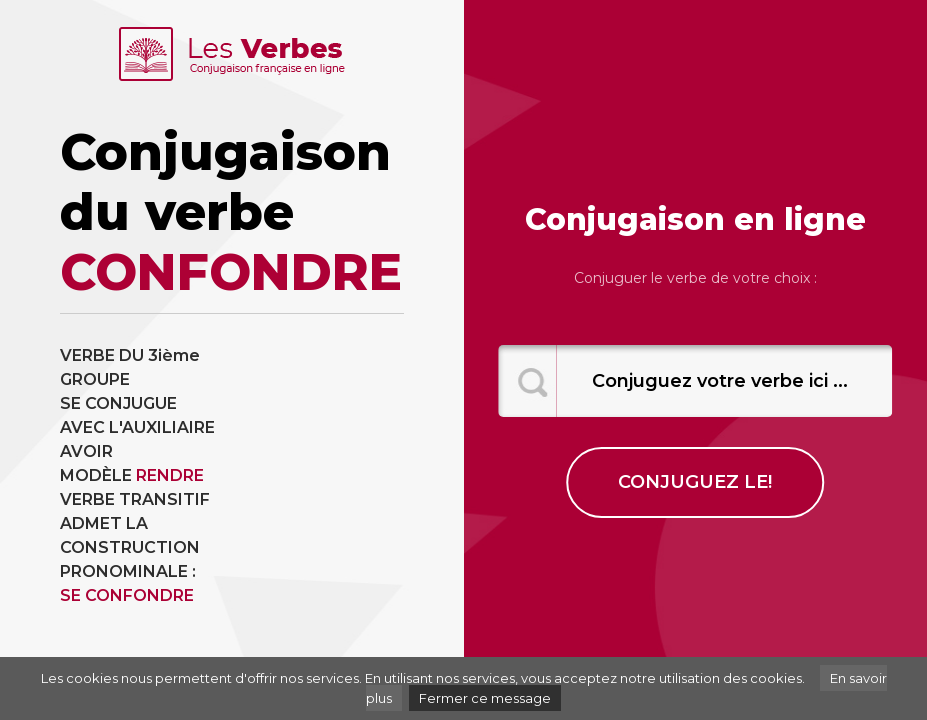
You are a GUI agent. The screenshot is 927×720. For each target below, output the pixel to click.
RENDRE (170, 475)
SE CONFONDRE (127, 595)
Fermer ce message (485, 698)
